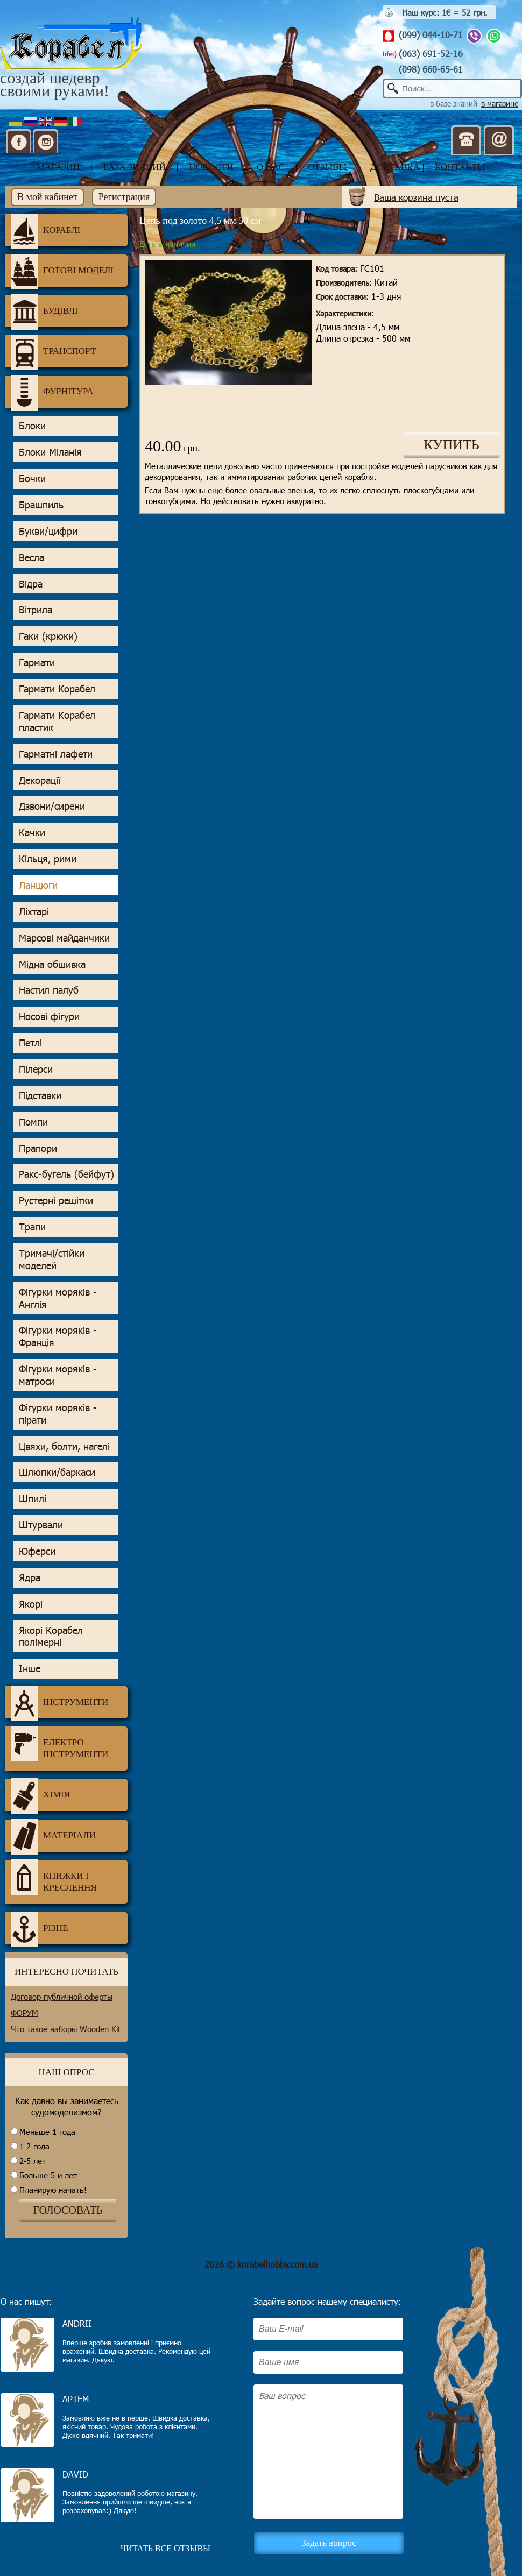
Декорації (39, 780)
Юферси (37, 1551)
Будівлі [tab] (44, 311)
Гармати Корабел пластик (57, 721)
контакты (460, 167)
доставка (395, 167)
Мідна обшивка (52, 964)
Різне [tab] (39, 1928)
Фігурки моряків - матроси (58, 1375)
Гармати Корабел (57, 689)
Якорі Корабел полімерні (51, 1636)
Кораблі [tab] (45, 230)
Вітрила (35, 609)
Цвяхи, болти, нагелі (64, 1446)
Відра (31, 584)
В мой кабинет (47, 197)
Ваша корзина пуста (416, 197)
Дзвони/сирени (52, 806)
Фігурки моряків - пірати (58, 1414)
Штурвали (41, 1525)
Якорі (31, 1604)
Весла (31, 557)
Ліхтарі (34, 911)
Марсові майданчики (64, 938)
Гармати (37, 662)
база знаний (134, 167)
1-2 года (34, 2146)
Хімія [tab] (40, 1795)
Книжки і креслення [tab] (54, 1877)
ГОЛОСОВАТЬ (67, 2210)
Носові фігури (49, 1016)
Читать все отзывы (165, 2548)
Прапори (38, 1148)
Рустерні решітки (56, 1200)
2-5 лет (32, 2160)
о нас (271, 167)
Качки (32, 832)
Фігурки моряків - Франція (58, 1336)
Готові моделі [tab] (62, 270)
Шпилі (32, 1498)
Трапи (32, 1227)
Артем (75, 2398)
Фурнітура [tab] (52, 392)
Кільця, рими (47, 859)
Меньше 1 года (47, 2131)
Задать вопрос (328, 2543)
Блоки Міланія (50, 452)
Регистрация (124, 197)
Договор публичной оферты (61, 1996)
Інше (29, 1668)
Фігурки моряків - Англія (58, 1298)
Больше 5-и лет (48, 2175)
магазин (58, 167)
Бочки (32, 478)
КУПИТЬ (451, 444)
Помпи (33, 1122)
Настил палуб (49, 990)
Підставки (40, 1095)
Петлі (30, 1043)
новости (211, 167)
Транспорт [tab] (53, 351)
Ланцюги (38, 885)
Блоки (32, 425)
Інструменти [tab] (59, 1702)
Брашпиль (41, 505)
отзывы (327, 167)
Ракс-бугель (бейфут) (66, 1174)
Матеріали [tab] (53, 1836)
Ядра (29, 1577)
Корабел (71, 44)
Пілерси (36, 1069)
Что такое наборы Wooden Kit (66, 2028)
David (75, 2474)
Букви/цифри (48, 531)
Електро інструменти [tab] (59, 1743)
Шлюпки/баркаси (57, 1472)
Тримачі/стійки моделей (51, 1259)
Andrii (76, 2323)
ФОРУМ (24, 2012)
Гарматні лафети (56, 754)
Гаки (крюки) (48, 636)
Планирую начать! (53, 2189)
